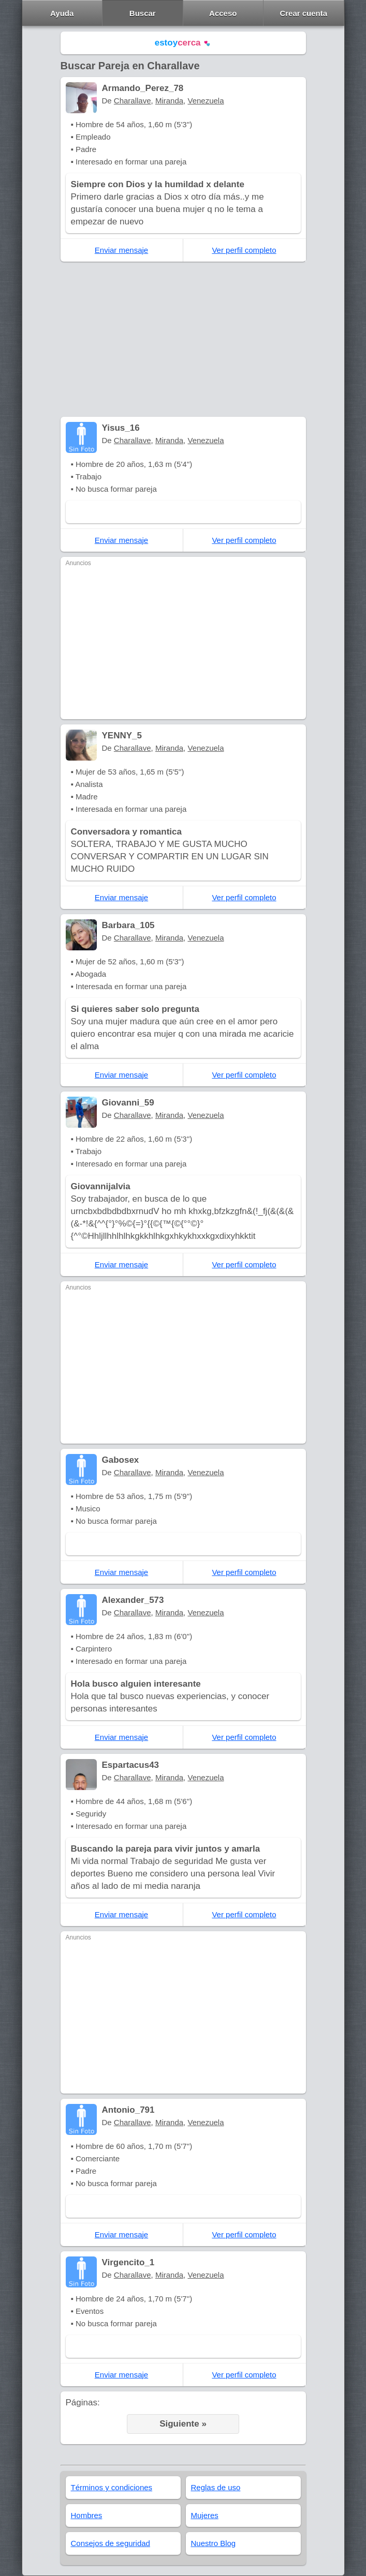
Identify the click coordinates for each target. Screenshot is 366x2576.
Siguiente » (183, 2424)
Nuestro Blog (213, 2543)
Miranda (169, 100)
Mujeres (204, 2515)
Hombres (87, 2515)
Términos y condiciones (112, 2487)
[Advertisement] (183, 339)
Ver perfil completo (244, 250)
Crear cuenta (303, 13)
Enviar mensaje (121, 250)
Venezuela (205, 100)
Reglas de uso (216, 2487)
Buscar (142, 13)
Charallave (132, 100)
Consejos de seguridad (110, 2543)
